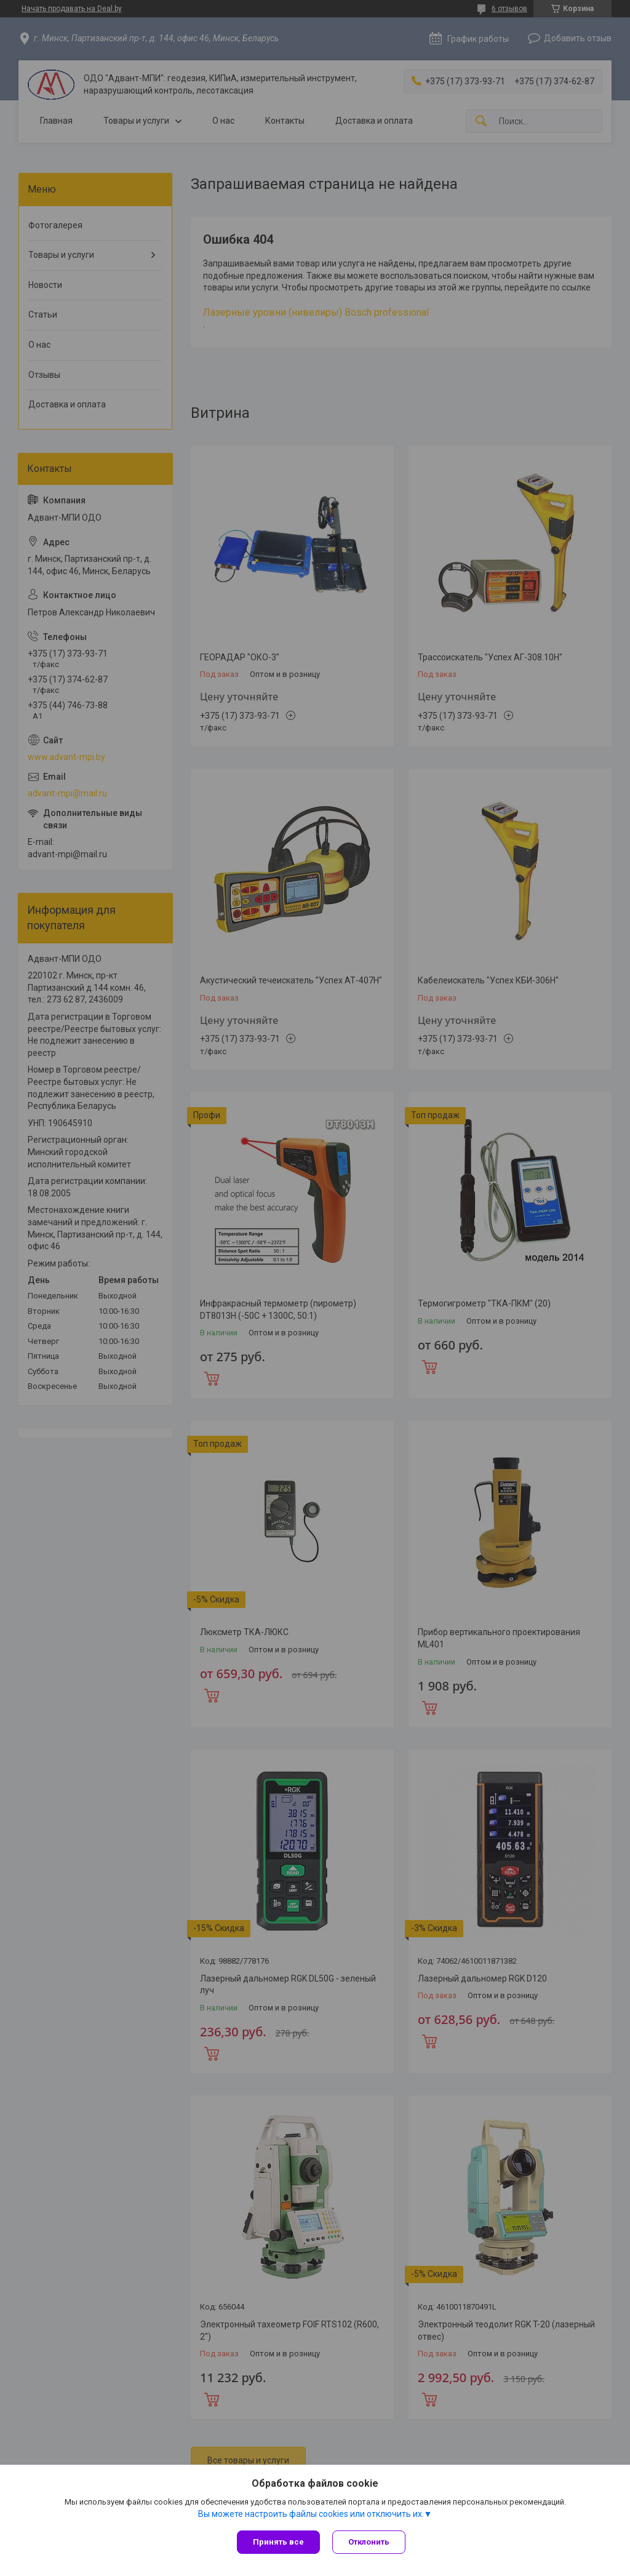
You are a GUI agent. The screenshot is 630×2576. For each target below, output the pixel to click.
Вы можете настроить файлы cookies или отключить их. (311, 2514)
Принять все (278, 2541)
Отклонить (368, 2541)
